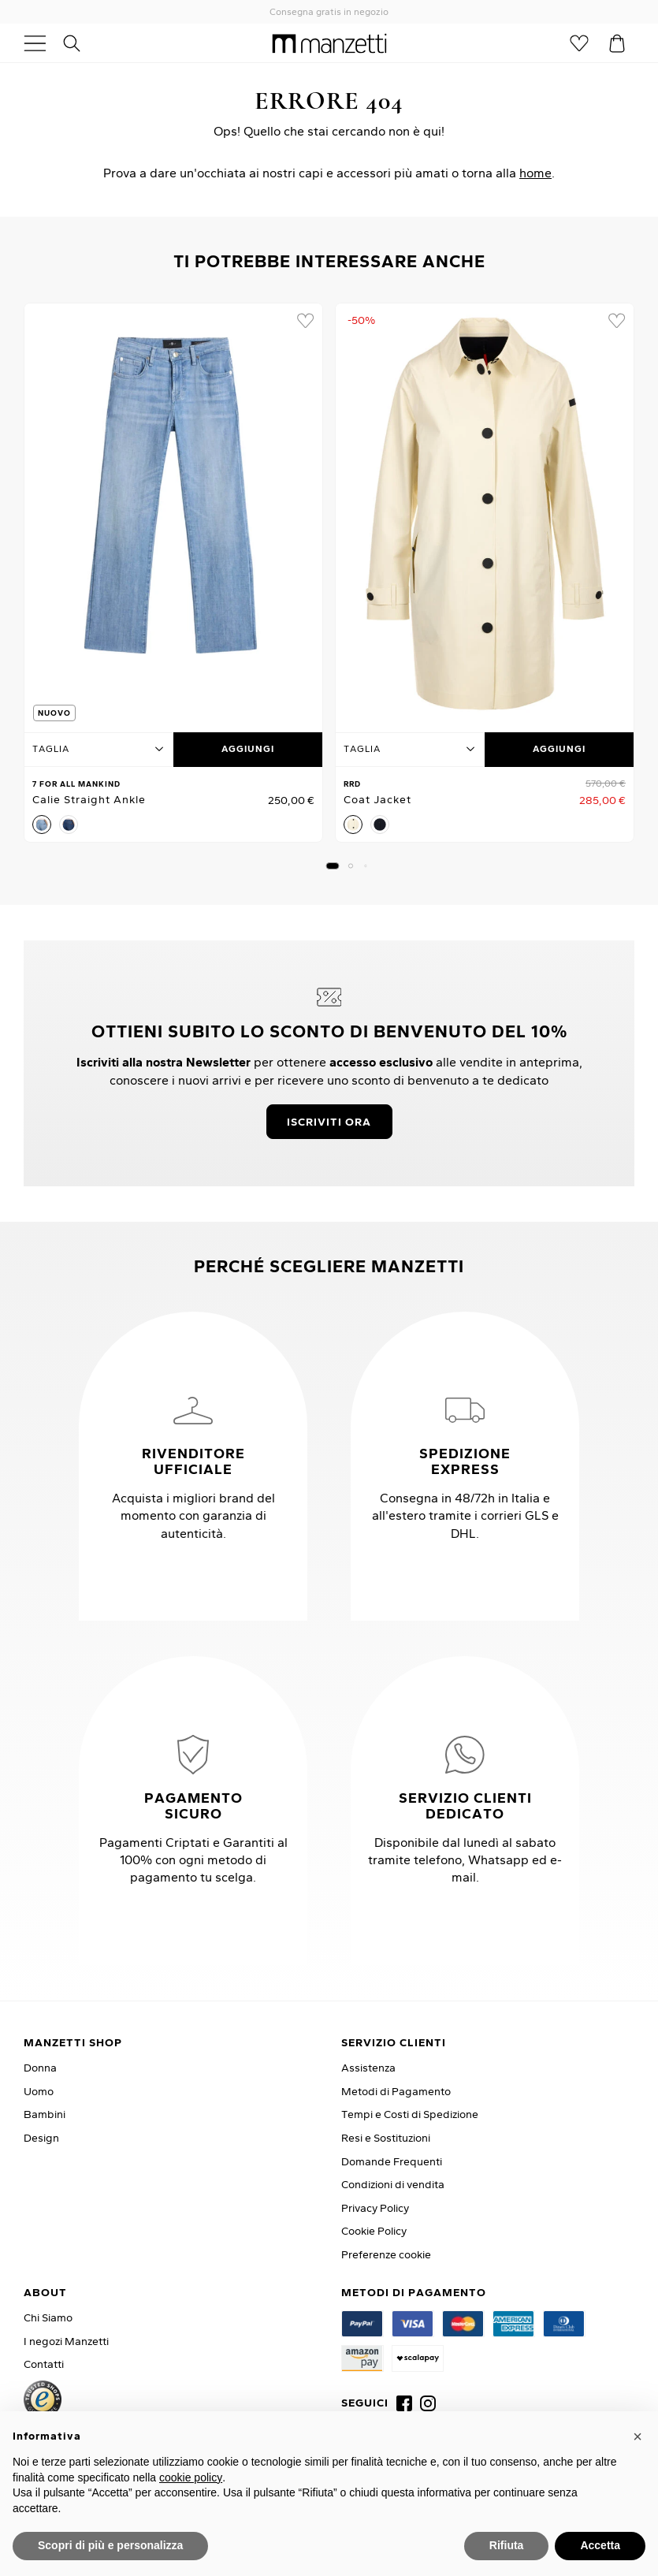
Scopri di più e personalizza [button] (110, 2545)
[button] (332, 865)
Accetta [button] (600, 2545)
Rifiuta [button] (506, 2545)
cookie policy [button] (190, 2477)
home (535, 173)
